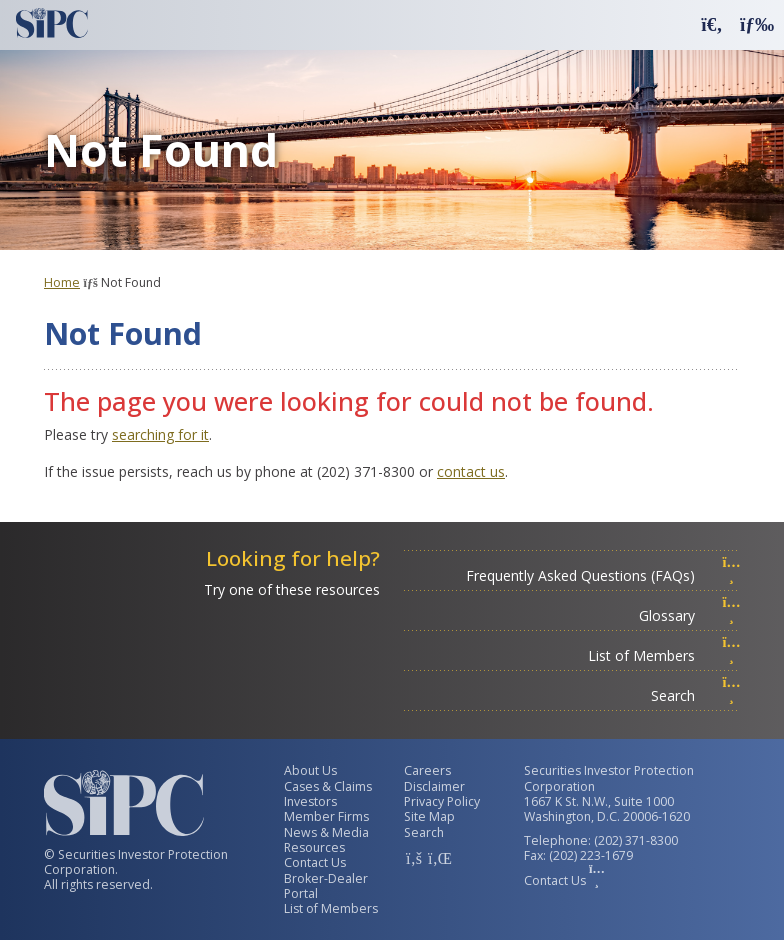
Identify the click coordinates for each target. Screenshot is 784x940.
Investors (310, 801)
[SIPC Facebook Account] (414, 858)
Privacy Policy (442, 801)
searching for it (160, 434)
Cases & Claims (328, 786)
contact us (471, 471)
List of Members (664, 655)
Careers (427, 770)
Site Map (429, 816)
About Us (310, 770)
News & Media (326, 832)
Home (62, 282)
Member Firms (326, 816)
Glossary (690, 615)
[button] (712, 23)
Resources (314, 847)
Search (696, 695)
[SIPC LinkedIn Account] (438, 858)
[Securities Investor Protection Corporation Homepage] (52, 23)
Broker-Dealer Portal (326, 886)
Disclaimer (434, 786)
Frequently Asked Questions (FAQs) (603, 575)
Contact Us (315, 862)
